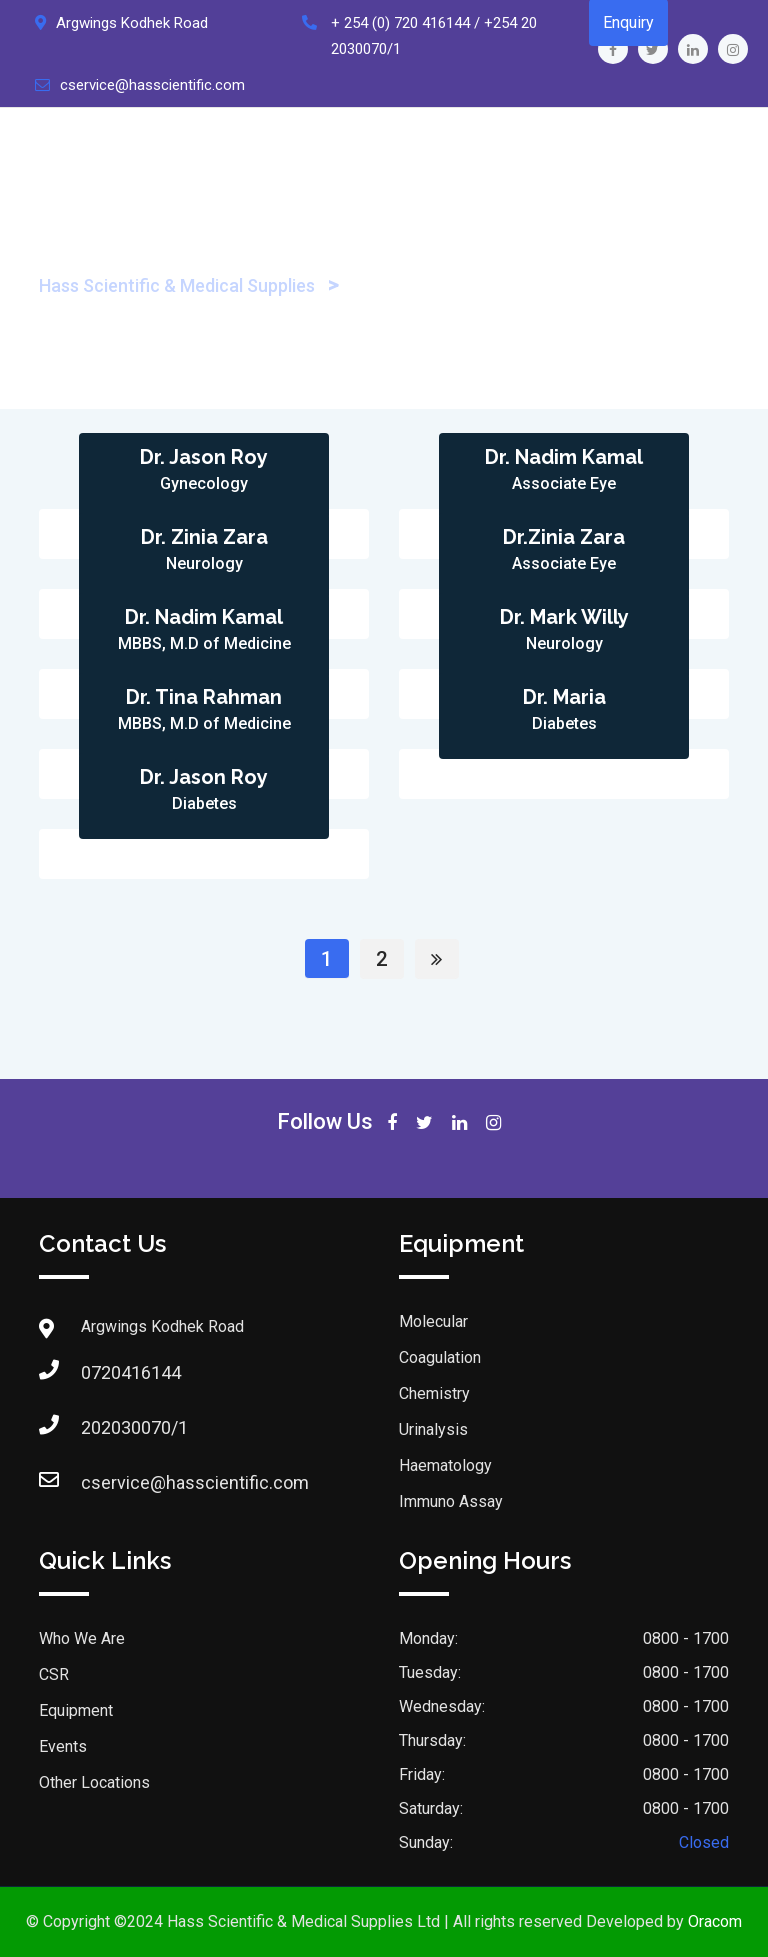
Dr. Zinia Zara (204, 537)
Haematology (445, 1465)
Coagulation (440, 1357)
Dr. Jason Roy (204, 457)
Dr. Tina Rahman (204, 697)
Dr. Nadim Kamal (564, 457)
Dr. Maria (564, 697)
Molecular (433, 1321)
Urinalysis (433, 1429)
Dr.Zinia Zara (564, 537)
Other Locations (94, 1782)
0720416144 (101, 1372)
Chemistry (434, 1393)
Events (63, 1746)
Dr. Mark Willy (564, 617)
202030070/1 (101, 1427)
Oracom (715, 1921)
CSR (54, 1674)
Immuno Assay (451, 1501)
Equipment (76, 1710)
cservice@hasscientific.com (152, 85)
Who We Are (82, 1638)
